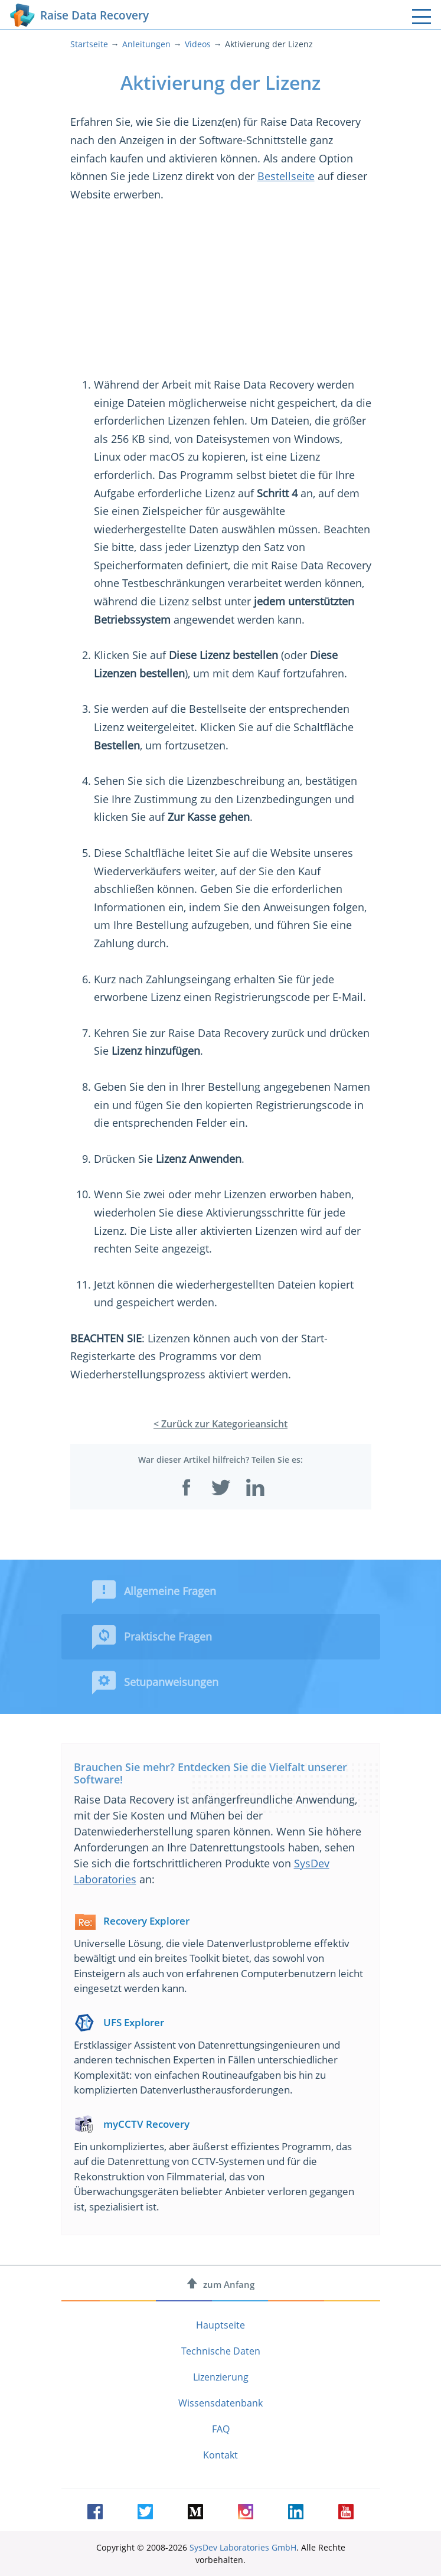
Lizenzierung (221, 2376)
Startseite (89, 44)
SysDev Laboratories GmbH (243, 2547)
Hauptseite (220, 2325)
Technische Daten (220, 2351)
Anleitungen (146, 44)
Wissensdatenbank (220, 2402)
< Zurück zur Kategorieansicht (220, 1423)
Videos (198, 44)
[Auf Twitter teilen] (221, 1488)
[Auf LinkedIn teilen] (255, 1488)
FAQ (221, 2428)
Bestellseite (286, 176)
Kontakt (220, 2454)
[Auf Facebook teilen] (186, 1488)
